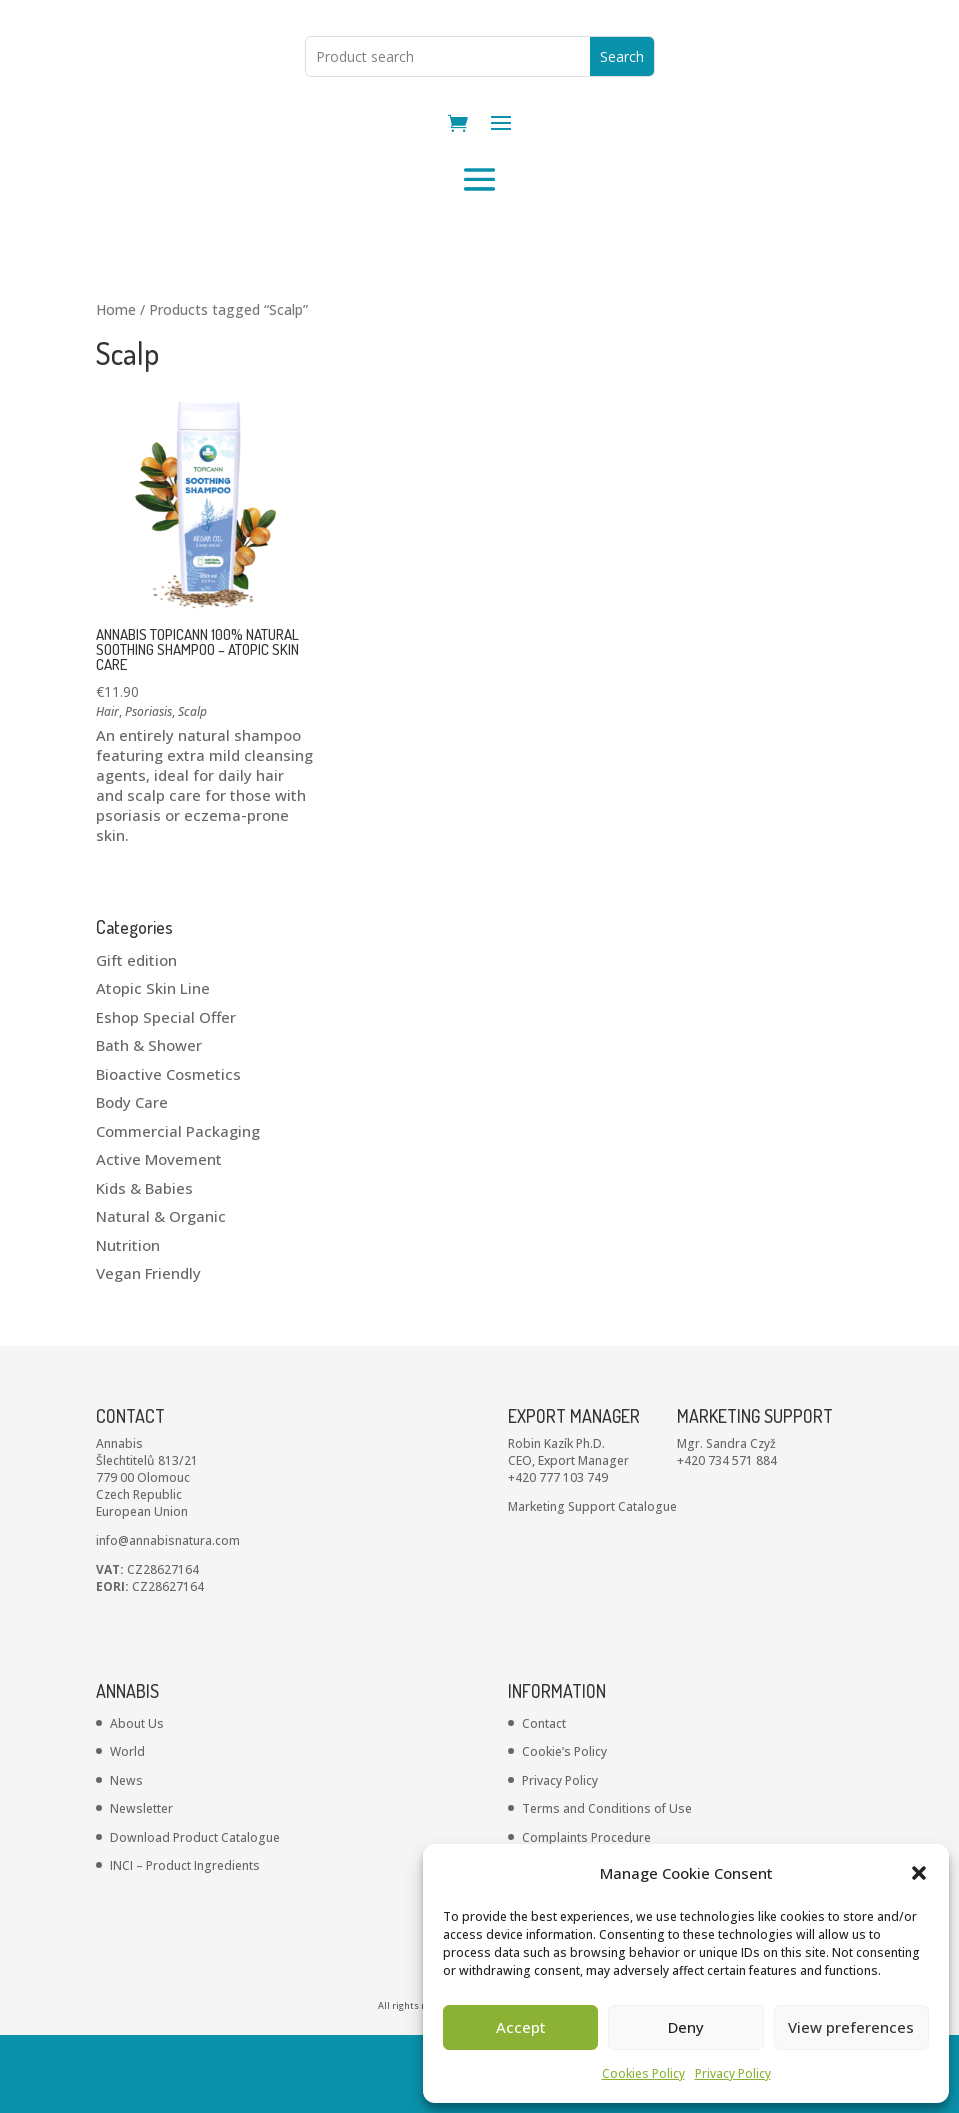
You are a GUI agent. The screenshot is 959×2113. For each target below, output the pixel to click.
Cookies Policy (643, 2073)
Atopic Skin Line (153, 1066)
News (126, 1858)
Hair (107, 789)
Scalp (192, 789)
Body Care (132, 1180)
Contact (544, 1801)
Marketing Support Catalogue (592, 1584)
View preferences (851, 2027)
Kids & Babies (144, 1266)
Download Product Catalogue (195, 1915)
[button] (919, 1873)
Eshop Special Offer (166, 1095)
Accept (521, 2027)
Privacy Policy (733, 2073)
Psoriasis (148, 789)
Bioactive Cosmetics (168, 1152)
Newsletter (141, 1886)
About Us (137, 1801)
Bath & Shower (149, 1123)
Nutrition (128, 1323)
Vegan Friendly (148, 1351)
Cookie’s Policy (564, 1829)
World (127, 1829)
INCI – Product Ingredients (185, 1943)
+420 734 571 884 (727, 1538)
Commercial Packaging (178, 1209)
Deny (686, 2027)
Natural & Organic (161, 1294)
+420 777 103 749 (558, 1555)
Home (116, 387)
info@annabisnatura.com (168, 1618)
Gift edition (136, 1038)
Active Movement (159, 1237)
